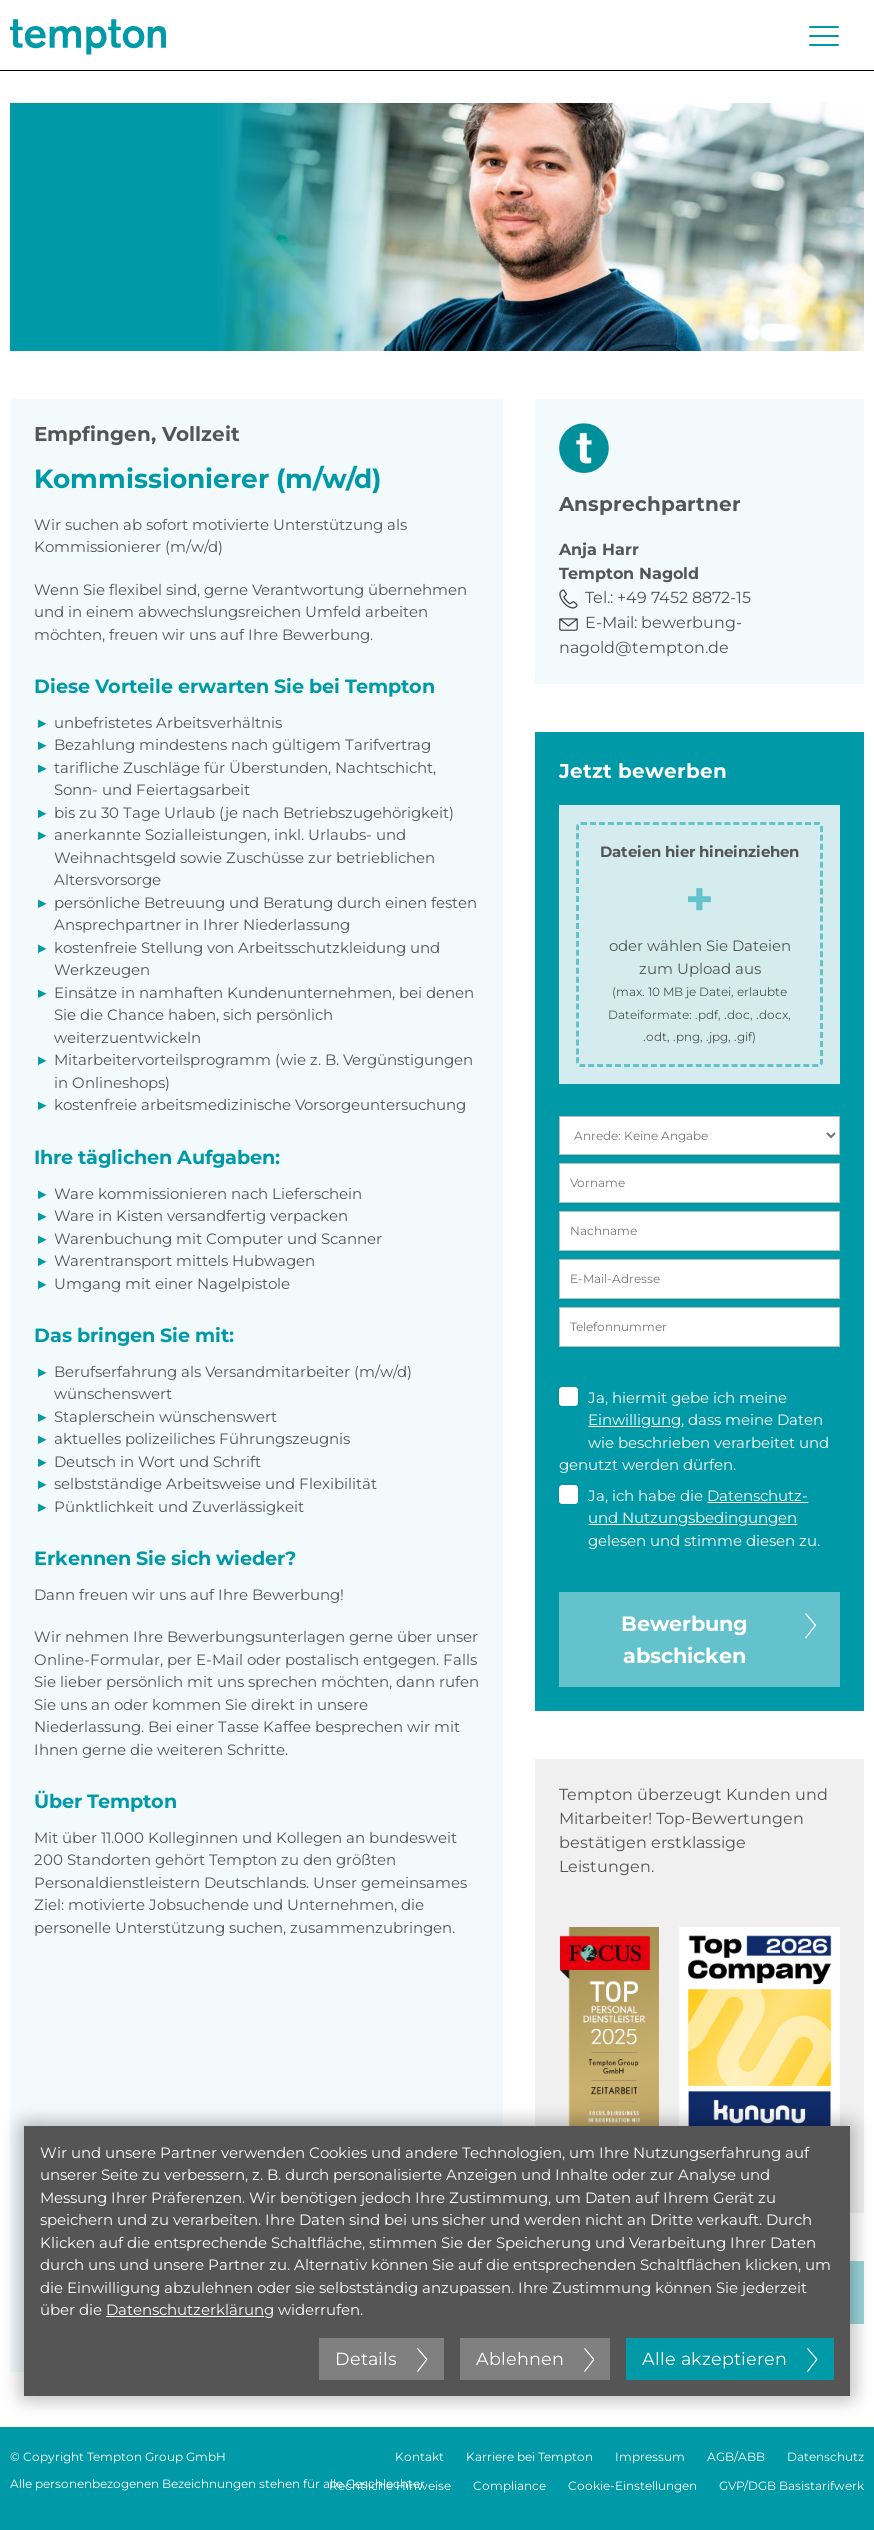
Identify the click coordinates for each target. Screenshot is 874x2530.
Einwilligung (634, 1419)
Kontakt (419, 2456)
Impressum (650, 2456)
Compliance (509, 2485)
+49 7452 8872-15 (684, 597)
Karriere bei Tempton (529, 2456)
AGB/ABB (736, 2456)
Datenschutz (825, 2456)
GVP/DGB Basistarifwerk (791, 2485)
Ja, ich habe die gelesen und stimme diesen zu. (689, 1517)
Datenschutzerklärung (190, 2309)
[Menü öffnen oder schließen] (824, 36)
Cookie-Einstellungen (632, 2485)
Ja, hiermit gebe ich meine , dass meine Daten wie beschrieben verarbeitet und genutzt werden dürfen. (694, 1431)
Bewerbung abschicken (718, 1637)
